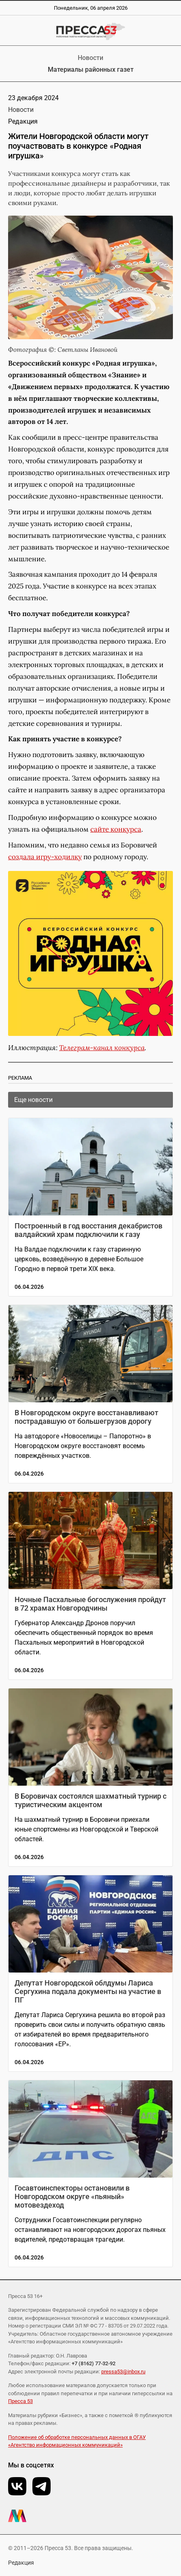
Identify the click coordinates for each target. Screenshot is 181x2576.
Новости (90, 58)
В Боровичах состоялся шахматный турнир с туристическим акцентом (90, 1800)
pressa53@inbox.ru (123, 2371)
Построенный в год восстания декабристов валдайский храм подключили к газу (88, 1230)
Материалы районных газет (91, 69)
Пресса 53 (20, 2401)
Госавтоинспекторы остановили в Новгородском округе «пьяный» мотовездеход (72, 2196)
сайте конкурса (115, 829)
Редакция (21, 2562)
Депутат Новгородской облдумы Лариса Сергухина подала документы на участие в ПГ (88, 1991)
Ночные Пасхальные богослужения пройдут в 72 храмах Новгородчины (90, 1603)
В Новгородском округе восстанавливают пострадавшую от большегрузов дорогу (86, 1416)
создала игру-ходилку (45, 856)
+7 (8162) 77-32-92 (93, 2363)
